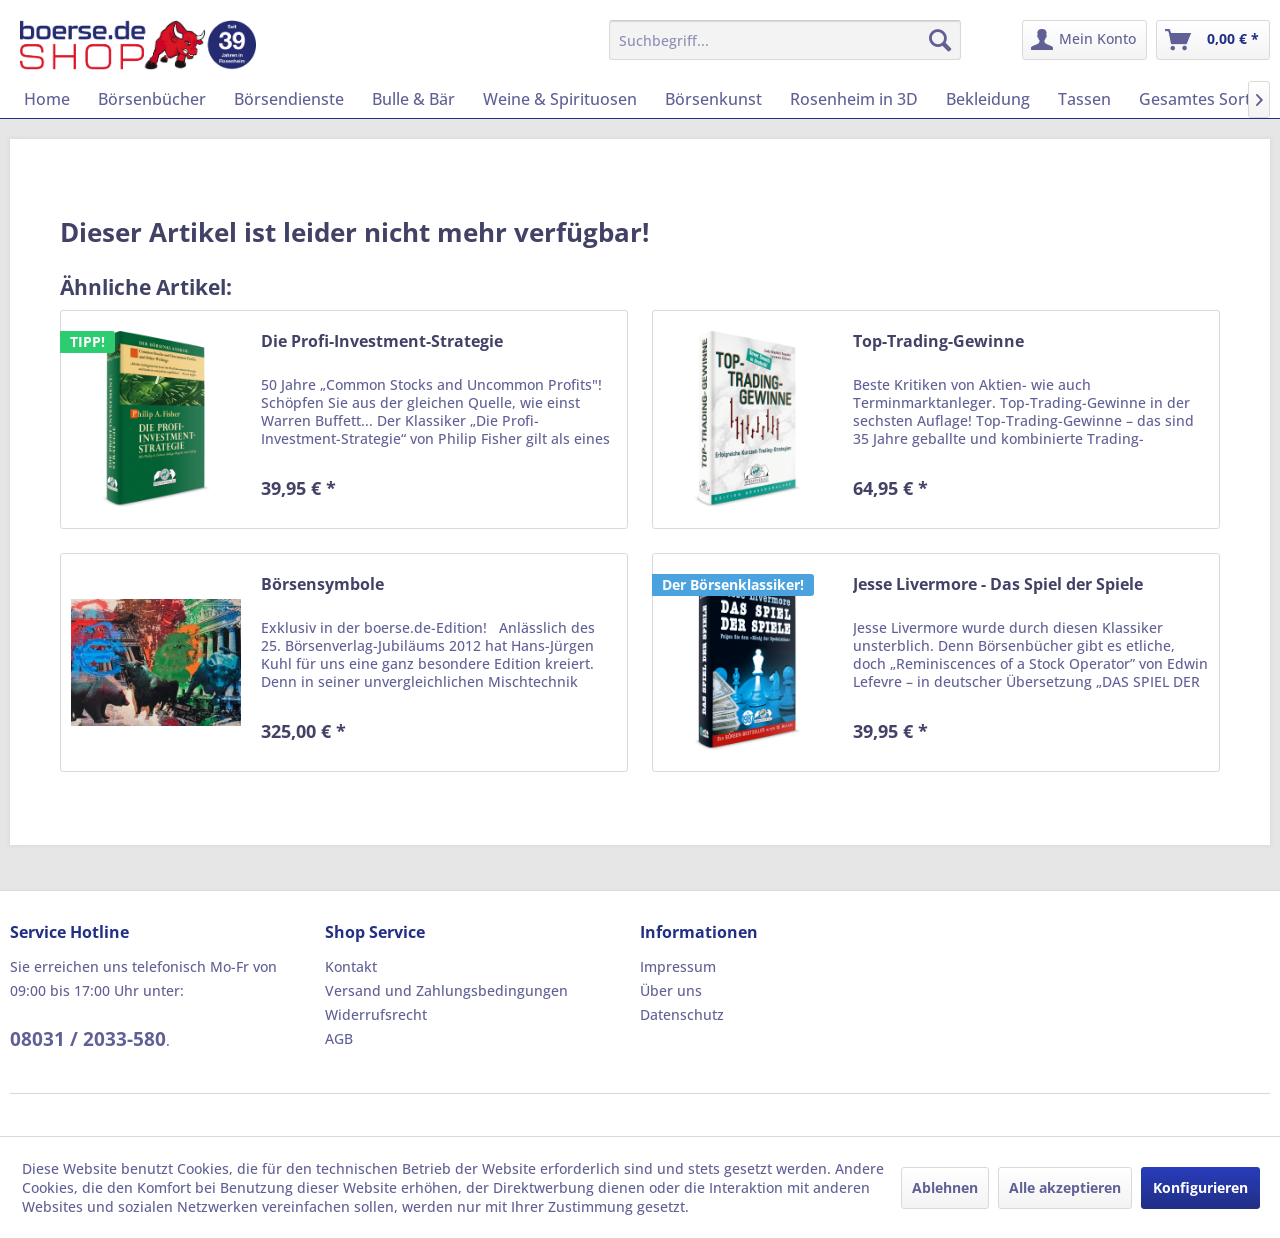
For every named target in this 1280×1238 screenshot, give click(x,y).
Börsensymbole (322, 584)
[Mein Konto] (1084, 40)
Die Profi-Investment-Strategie (382, 341)
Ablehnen (945, 1187)
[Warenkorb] (1213, 40)
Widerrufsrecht (376, 1014)
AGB (339, 1038)
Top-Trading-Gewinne (938, 341)
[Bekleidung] (988, 99)
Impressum (678, 966)
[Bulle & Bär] (413, 99)
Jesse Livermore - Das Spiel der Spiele (998, 584)
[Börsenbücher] (152, 99)
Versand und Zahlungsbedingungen (446, 990)
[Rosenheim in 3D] (854, 99)
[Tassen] (1084, 99)
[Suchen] (940, 40)
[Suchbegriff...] (785, 40)
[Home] (47, 99)
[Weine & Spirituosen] (560, 99)
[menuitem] (785, 40)
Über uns (671, 990)
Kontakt (351, 966)
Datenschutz (682, 1014)
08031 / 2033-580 (88, 1039)
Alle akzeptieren (1065, 1187)
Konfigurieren (1200, 1187)
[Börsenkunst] (713, 99)
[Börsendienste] (289, 99)
